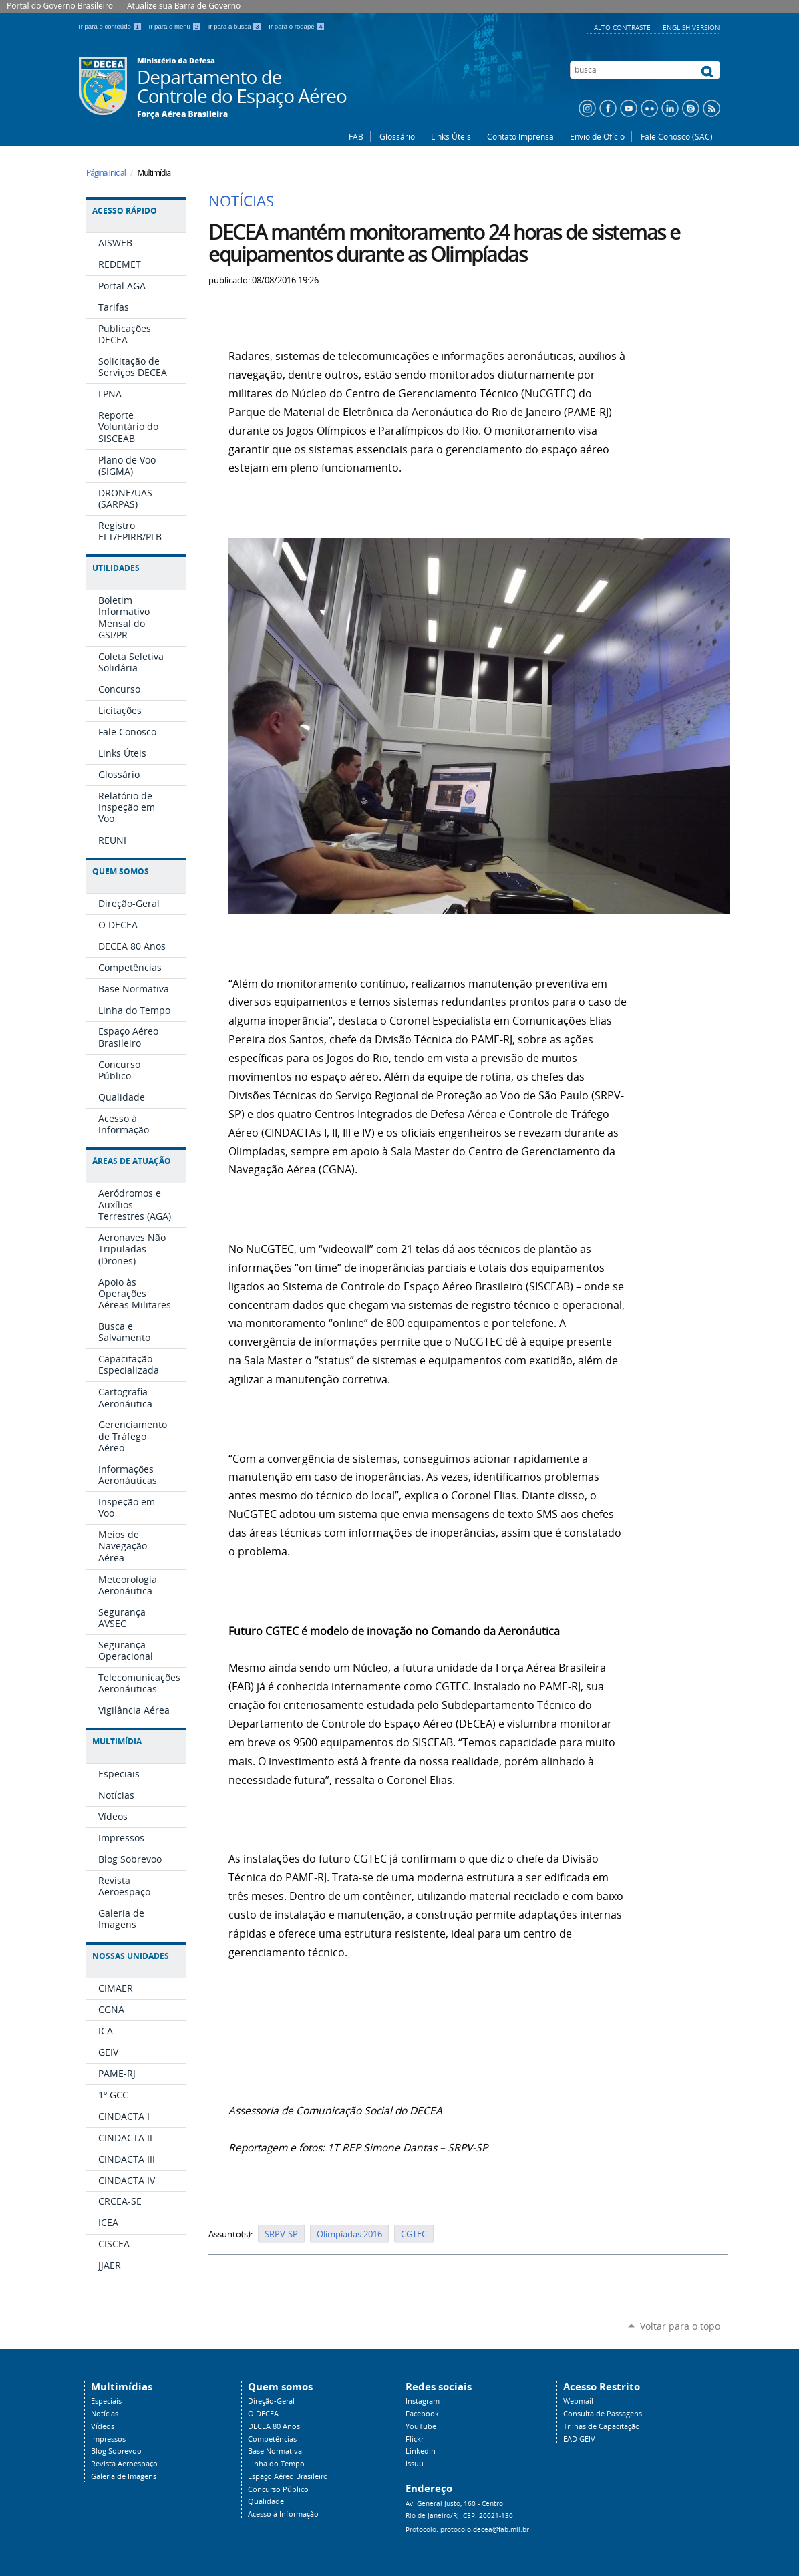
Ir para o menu (176, 26)
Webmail (578, 2401)
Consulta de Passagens (602, 2413)
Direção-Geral (271, 2401)
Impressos (108, 2439)
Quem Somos (120, 871)
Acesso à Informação (283, 2514)
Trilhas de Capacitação (601, 2426)
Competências (272, 2439)
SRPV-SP (281, 2234)
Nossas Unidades (130, 1956)
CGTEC (414, 2234)
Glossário (397, 136)
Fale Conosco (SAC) (677, 136)
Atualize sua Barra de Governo (184, 5)
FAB (356, 136)
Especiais (106, 2401)
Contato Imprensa (520, 136)
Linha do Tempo (276, 2463)
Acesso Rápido (124, 210)
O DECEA (263, 2413)
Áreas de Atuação (131, 1161)
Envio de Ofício (597, 136)
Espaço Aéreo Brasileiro (288, 2476)
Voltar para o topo (680, 2326)
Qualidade (266, 2501)
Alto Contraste (623, 27)
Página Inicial (106, 172)
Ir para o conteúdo (111, 26)
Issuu (415, 2463)
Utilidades (116, 568)
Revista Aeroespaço (124, 2463)
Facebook (422, 2413)
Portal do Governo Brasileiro (60, 5)
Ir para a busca (236, 26)
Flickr (415, 2439)
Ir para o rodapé (297, 26)
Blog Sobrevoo (116, 2451)
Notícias (104, 2413)
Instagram (423, 2401)
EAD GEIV (579, 2439)
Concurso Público (278, 2489)
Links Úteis (451, 136)
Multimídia (117, 1741)
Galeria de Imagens (123, 2476)
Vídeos (102, 2426)
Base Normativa (275, 2451)
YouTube (421, 2426)
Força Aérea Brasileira (182, 114)
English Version (691, 27)
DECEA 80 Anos (274, 2426)
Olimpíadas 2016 (349, 2234)
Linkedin (421, 2451)
